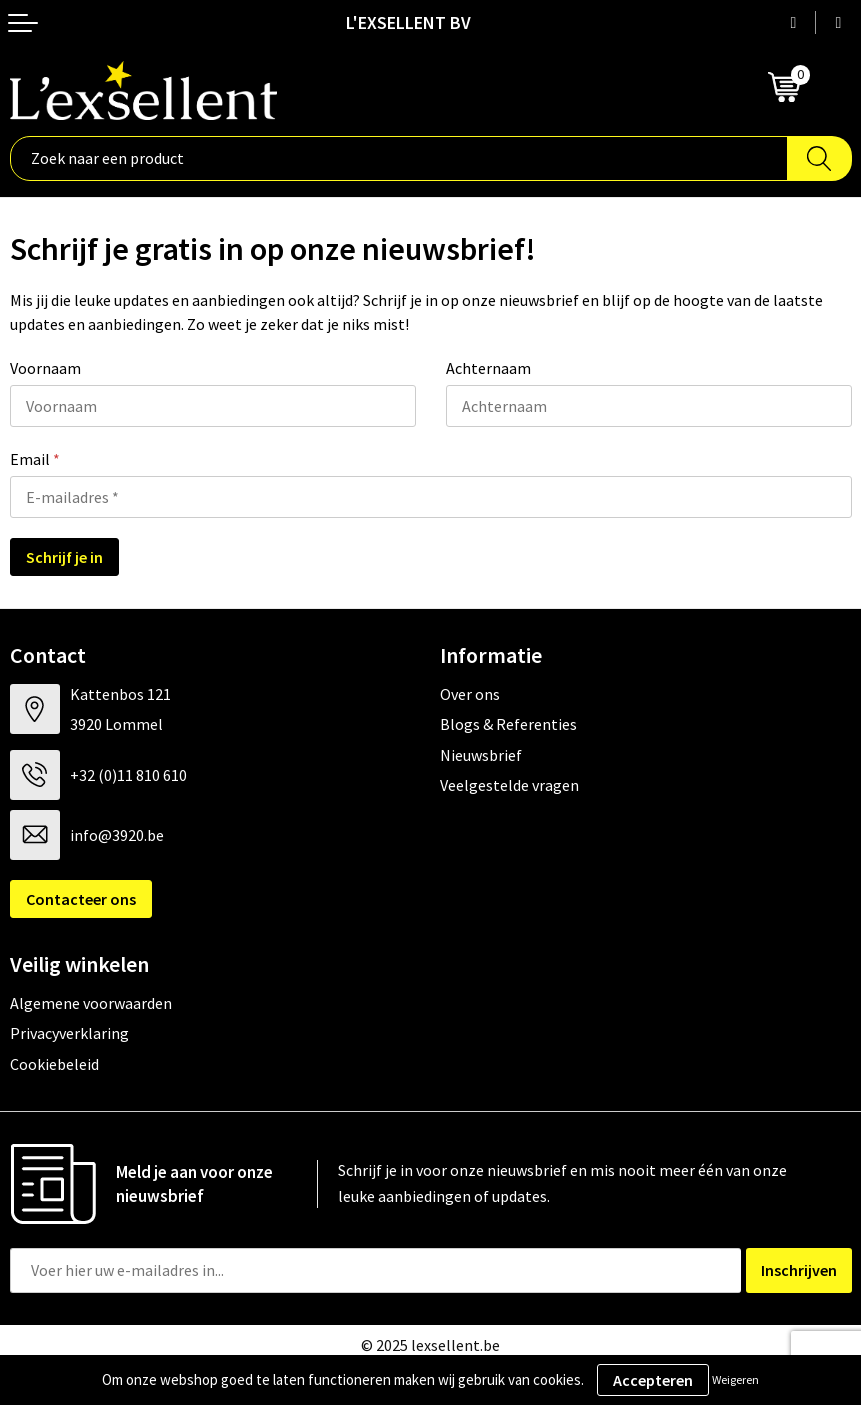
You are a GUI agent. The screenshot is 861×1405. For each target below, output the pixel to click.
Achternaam (488, 368)
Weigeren (735, 1379)
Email (35, 459)
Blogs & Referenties (508, 724)
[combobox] (399, 158)
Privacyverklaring (69, 1033)
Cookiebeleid (54, 1064)
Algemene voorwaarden (91, 1003)
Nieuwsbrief (481, 755)
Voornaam (45, 368)
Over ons (470, 694)
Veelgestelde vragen (509, 785)
